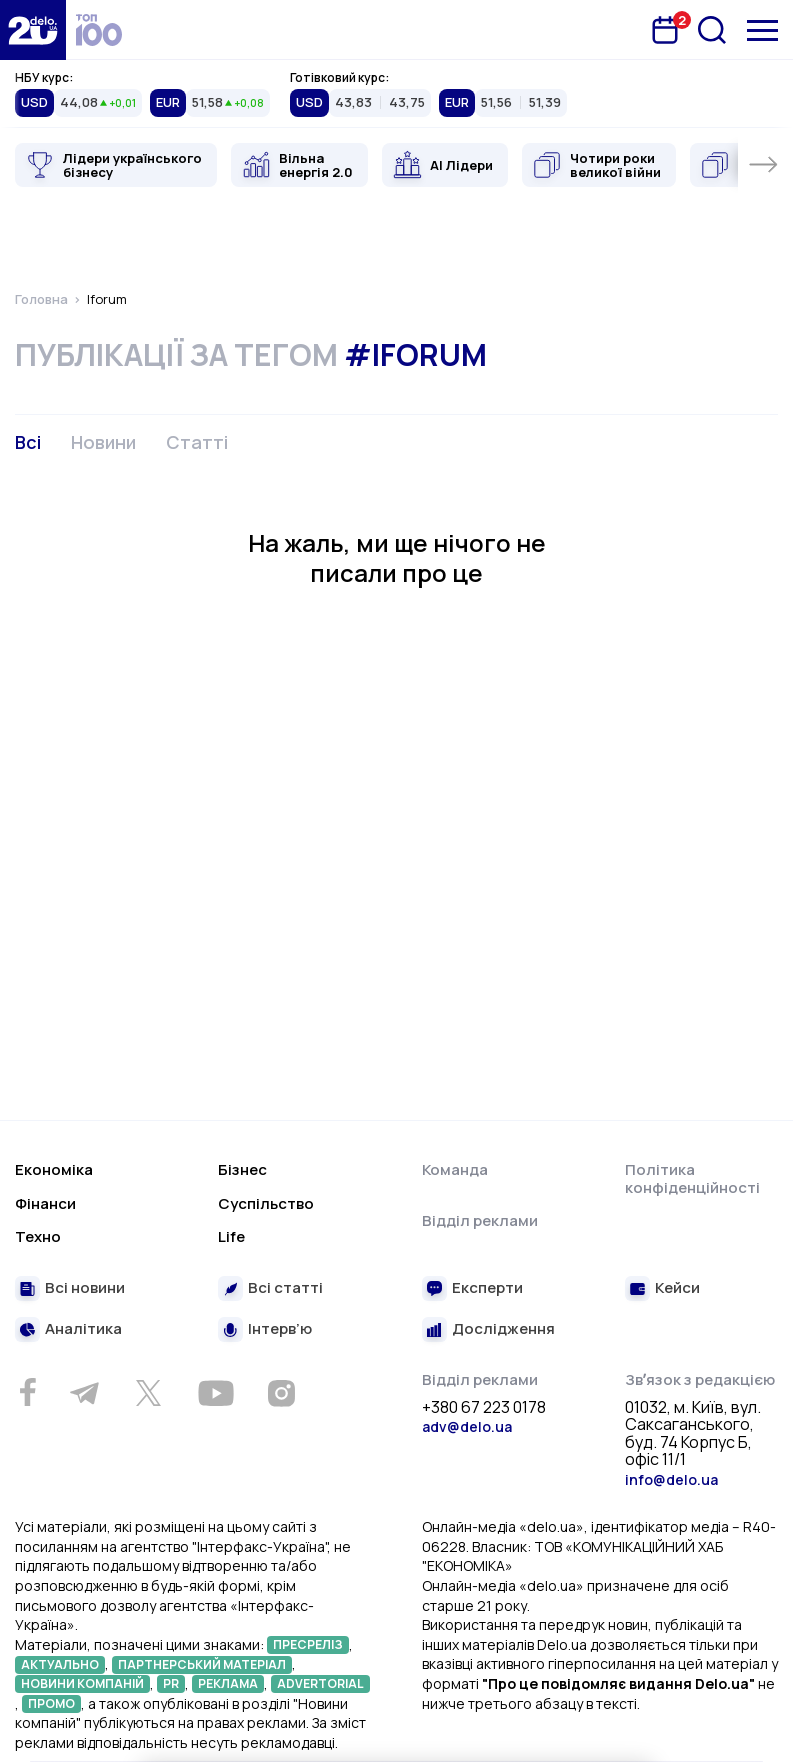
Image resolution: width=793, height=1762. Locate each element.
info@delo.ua (671, 1479)
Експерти (487, 1288)
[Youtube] (215, 1393)
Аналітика (83, 1329)
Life (231, 1236)
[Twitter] (148, 1393)
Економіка (54, 1169)
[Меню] (762, 30)
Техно (38, 1236)
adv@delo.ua (467, 1426)
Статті (197, 442)
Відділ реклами (480, 1220)
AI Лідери (461, 165)
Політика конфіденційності (692, 1178)
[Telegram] (84, 1393)
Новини (103, 442)
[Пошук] (712, 30)
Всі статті (285, 1288)
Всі (28, 442)
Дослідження (503, 1329)
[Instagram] (281, 1393)
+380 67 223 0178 (484, 1408)
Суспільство (266, 1203)
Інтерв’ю (280, 1329)
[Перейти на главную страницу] (33, 30)
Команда (455, 1169)
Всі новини (85, 1288)
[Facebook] (27, 1392)
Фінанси (45, 1203)
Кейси (677, 1288)
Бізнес (242, 1169)
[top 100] (99, 30)
